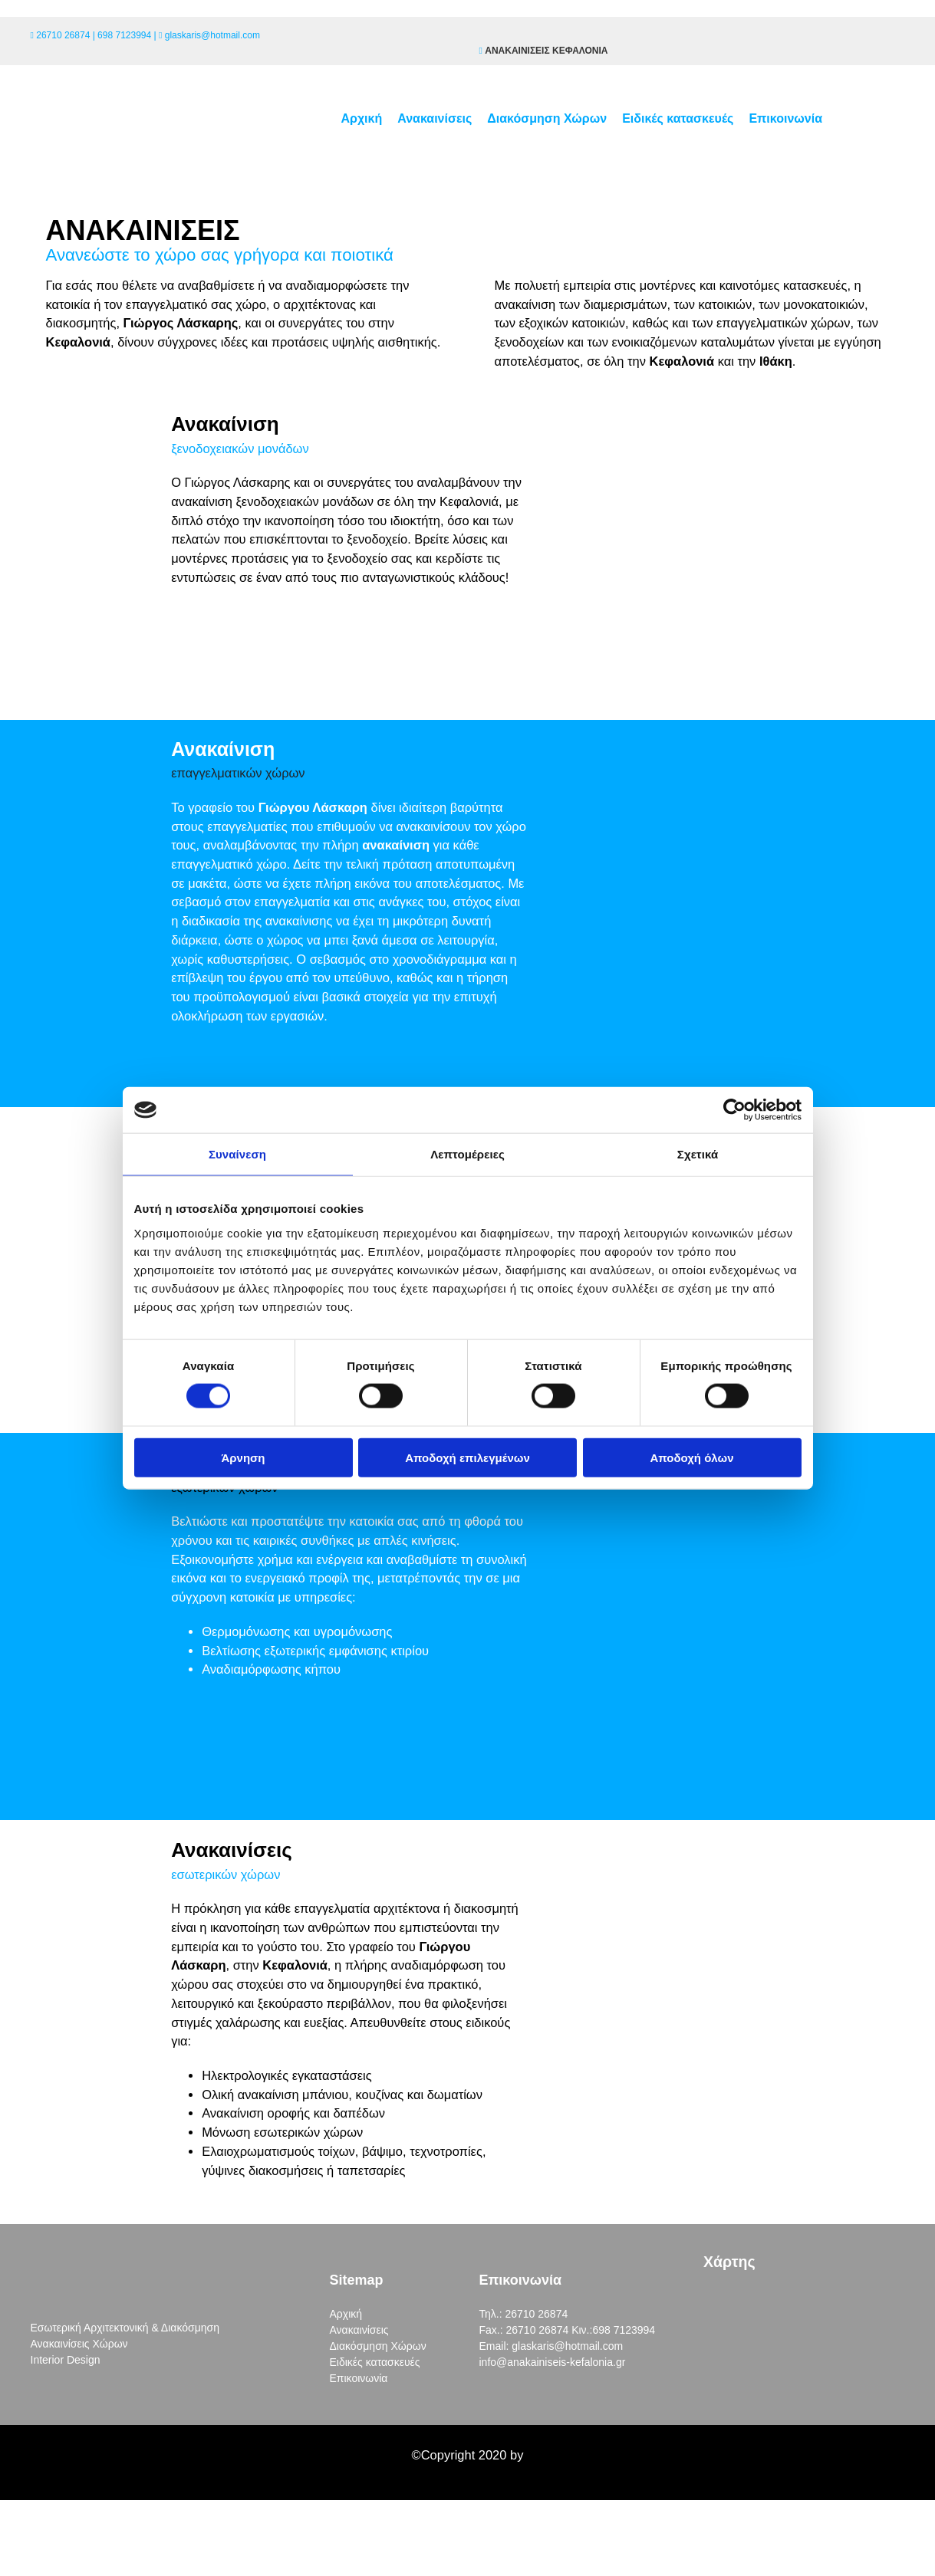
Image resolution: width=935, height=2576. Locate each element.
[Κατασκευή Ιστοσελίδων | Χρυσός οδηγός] (24, 2484)
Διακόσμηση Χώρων (547, 118)
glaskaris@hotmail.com (212, 35)
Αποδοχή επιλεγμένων (467, 1457)
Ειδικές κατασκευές (677, 118)
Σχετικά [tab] (697, 1154)
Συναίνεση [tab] (237, 1154)
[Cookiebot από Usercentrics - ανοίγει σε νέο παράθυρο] (734, 1110)
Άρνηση (243, 1457)
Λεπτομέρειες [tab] (467, 1154)
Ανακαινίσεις (434, 118)
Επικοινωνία (785, 118)
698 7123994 (124, 35)
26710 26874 (63, 35)
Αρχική (361, 118)
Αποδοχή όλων (691, 1457)
